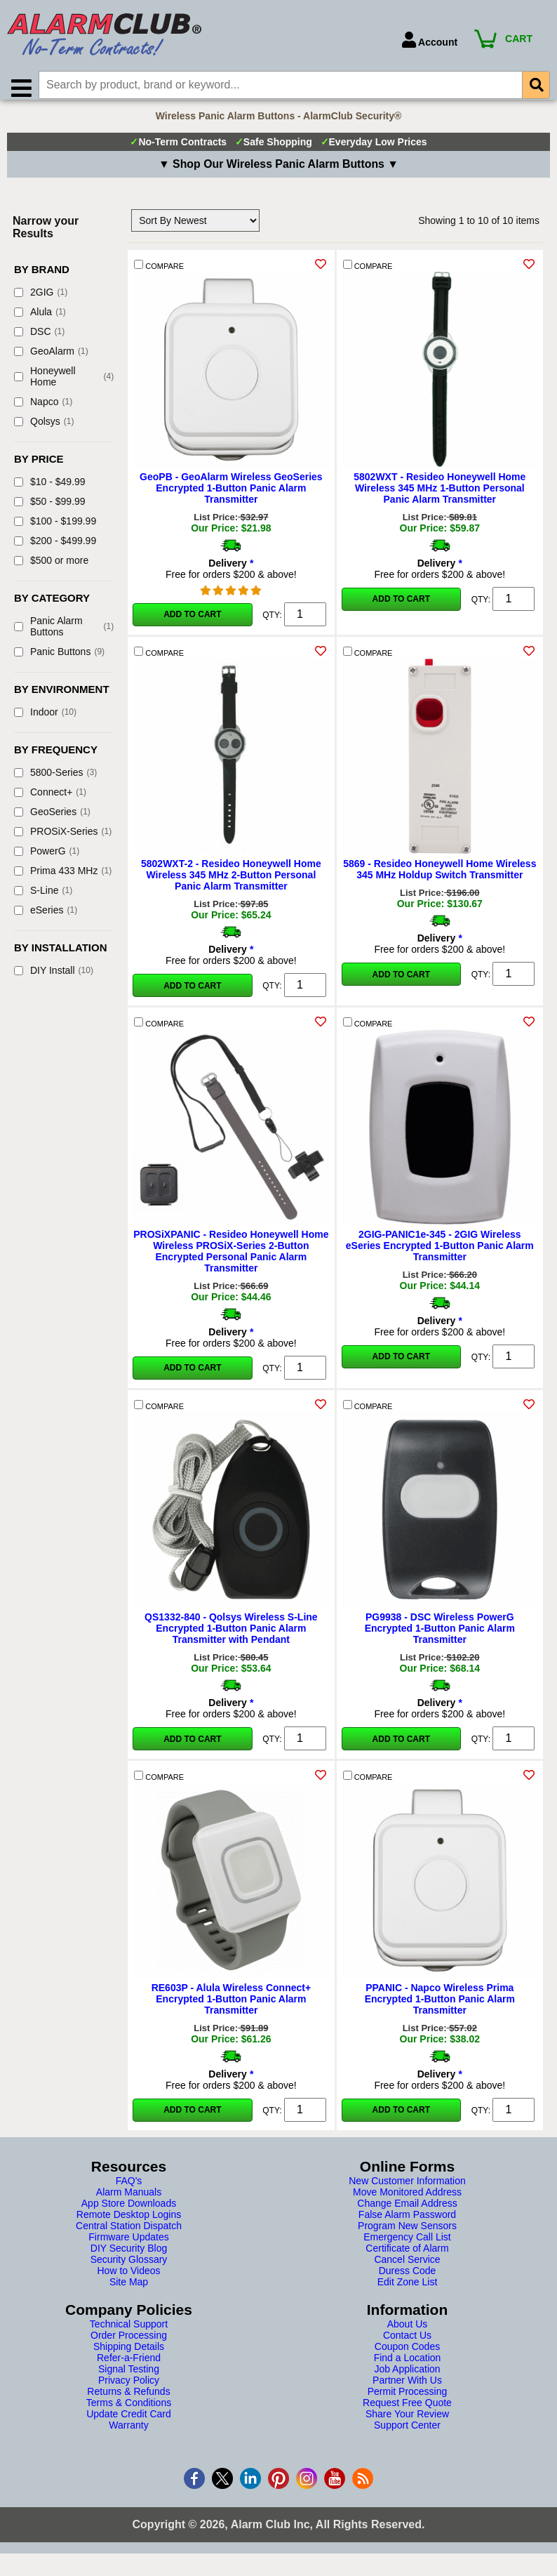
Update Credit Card (128, 2422)
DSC (39, 339)
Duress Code (407, 2279)
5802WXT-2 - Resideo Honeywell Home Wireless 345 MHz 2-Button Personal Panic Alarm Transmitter (231, 883)
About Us (407, 2332)
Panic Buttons (59, 660)
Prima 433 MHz (63, 879)
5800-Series (55, 780)
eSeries (45, 918)
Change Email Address (407, 2211)
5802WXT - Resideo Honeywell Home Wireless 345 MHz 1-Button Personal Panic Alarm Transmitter (439, 496)
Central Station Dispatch (129, 2234)
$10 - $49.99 (50, 490)
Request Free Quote (407, 2411)
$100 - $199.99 (55, 529)
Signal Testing (128, 2377)
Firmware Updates (128, 2245)
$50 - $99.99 (50, 509)
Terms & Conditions (128, 2411)
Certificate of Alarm (406, 2256)
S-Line (43, 898)
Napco (43, 410)
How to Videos (128, 2279)
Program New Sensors (407, 2234)
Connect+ (50, 800)
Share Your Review (407, 2422)
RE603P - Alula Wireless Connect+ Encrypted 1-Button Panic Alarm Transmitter (231, 2007)
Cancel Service (407, 2267)
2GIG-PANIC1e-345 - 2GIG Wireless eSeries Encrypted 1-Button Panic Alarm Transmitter (440, 1254)
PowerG (46, 859)
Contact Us (407, 2343)
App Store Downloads (128, 2211)
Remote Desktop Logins (128, 2222)
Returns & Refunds (128, 2399)
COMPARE (159, 273)
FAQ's (129, 2189)
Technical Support (129, 2332)
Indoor (45, 720)
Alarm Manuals (128, 2200)
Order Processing (128, 2343)
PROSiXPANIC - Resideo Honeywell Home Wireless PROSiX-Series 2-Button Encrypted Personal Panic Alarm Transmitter (230, 1259)
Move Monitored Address (407, 2200)
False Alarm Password (407, 2222)
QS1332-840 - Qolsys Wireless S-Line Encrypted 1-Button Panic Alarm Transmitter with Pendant (231, 1636)
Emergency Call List (407, 2245)
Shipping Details (128, 2354)
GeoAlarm (51, 359)
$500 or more (51, 568)
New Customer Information (407, 2189)
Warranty (128, 2433)
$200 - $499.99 (55, 549)
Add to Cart (192, 623)
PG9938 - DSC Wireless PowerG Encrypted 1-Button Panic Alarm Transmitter (440, 1636)
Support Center (407, 2433)
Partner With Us (407, 2388)
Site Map (128, 2290)
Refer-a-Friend (129, 2366)
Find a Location (407, 2366)
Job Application (407, 2377)
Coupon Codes (407, 2354)
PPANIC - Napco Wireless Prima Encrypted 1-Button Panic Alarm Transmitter (440, 2007)
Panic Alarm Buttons (64, 634)
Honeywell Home (64, 385)
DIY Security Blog (128, 2256)
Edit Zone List (407, 2290)
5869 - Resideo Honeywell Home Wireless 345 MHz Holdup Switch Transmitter (439, 877)
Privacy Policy (128, 2388)
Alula (40, 320)
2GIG (40, 300)
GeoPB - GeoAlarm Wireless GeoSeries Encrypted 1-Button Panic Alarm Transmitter (231, 496)
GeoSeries (52, 820)
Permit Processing (408, 2399)
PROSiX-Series (63, 839)
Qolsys (44, 429)
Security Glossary (129, 2267)
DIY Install (53, 978)
